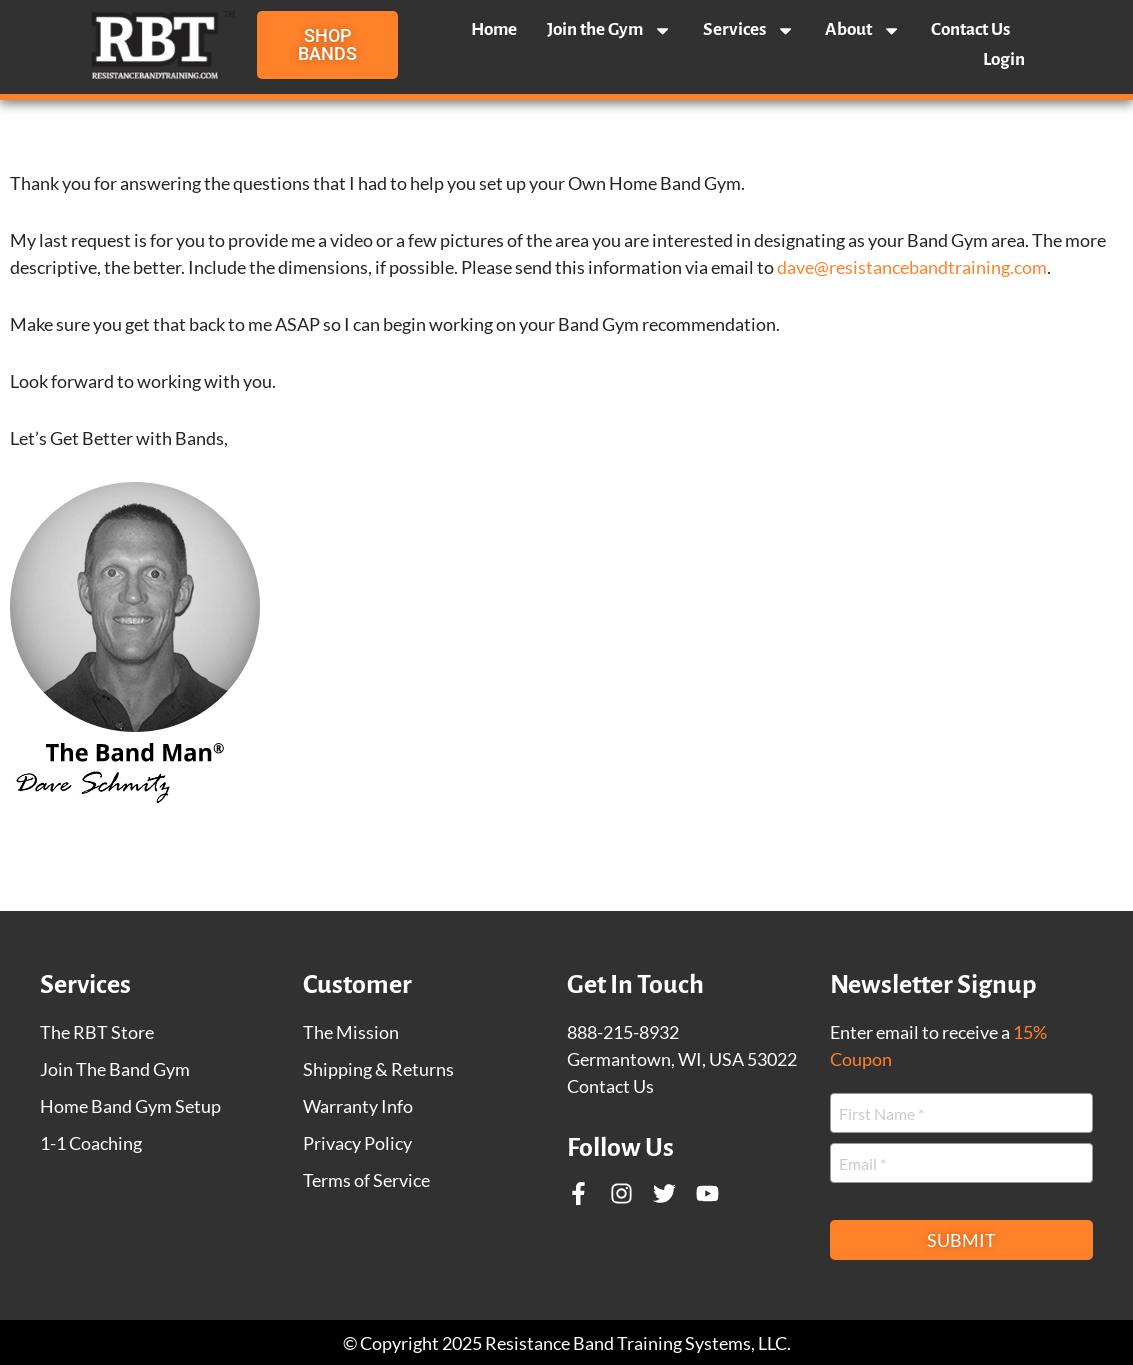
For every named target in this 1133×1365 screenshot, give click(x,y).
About (863, 30)
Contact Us (970, 29)
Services (749, 30)
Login (1004, 59)
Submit (961, 1240)
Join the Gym (609, 30)
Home (494, 29)
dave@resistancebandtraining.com (912, 267)
